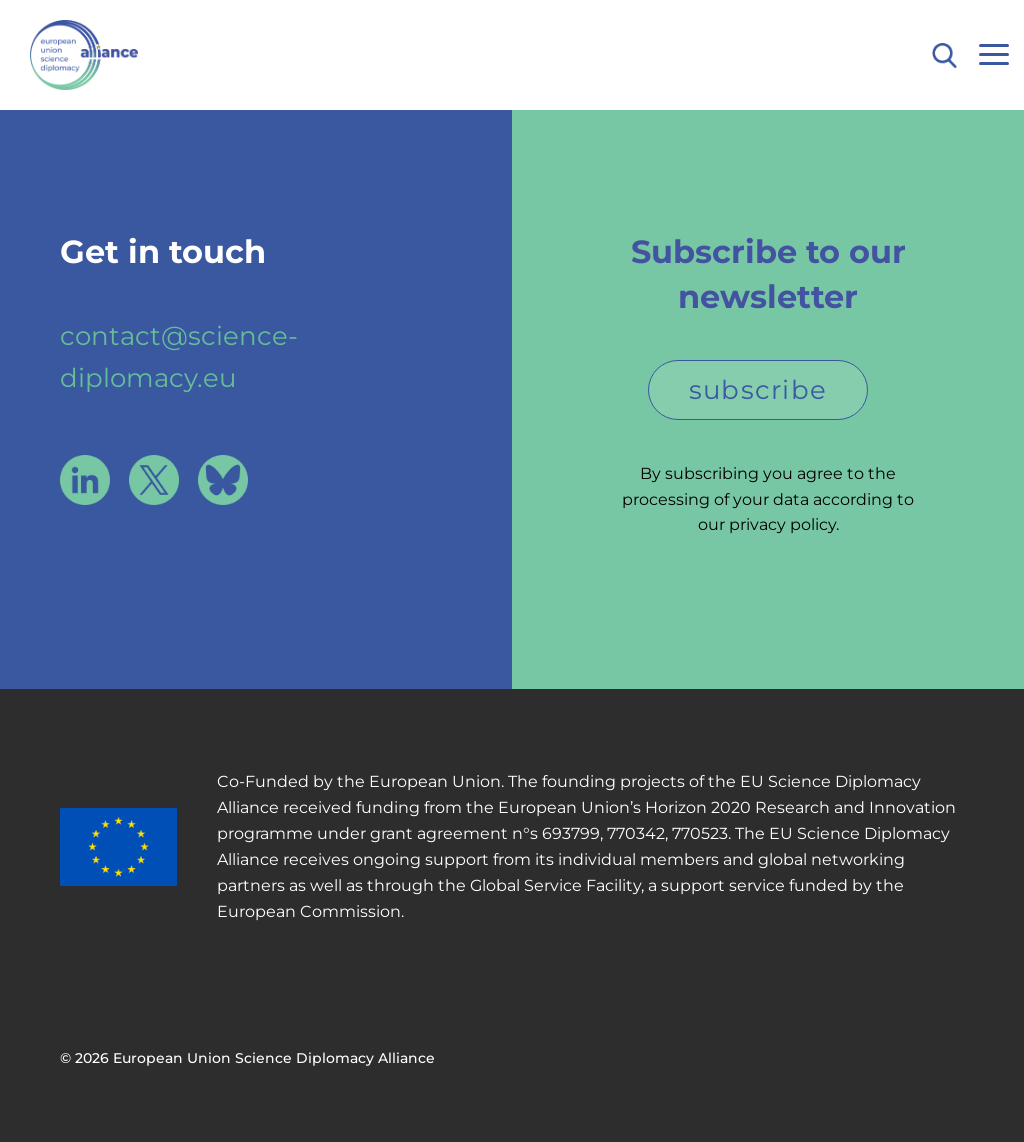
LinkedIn (85, 480)
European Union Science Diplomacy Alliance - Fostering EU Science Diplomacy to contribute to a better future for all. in (122, 55)
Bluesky (223, 480)
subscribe (758, 390)
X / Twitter (154, 480)
